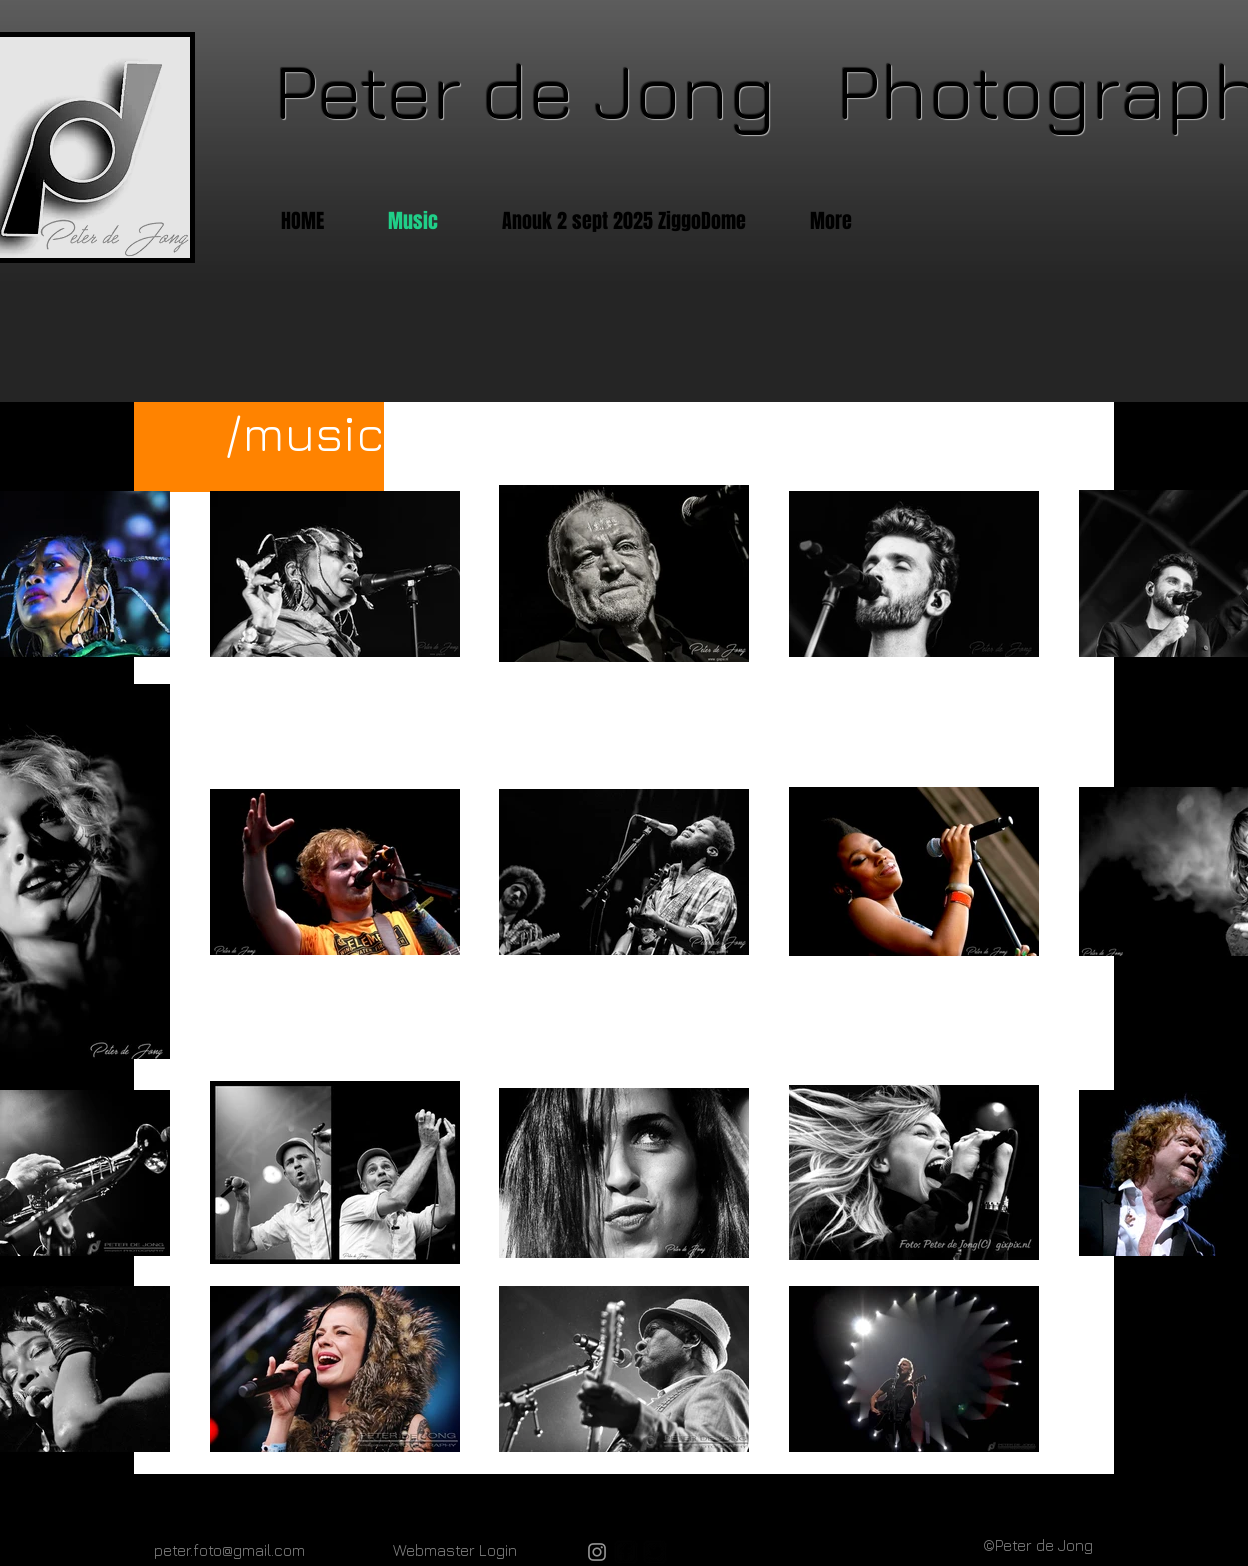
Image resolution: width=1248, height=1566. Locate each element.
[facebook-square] (626, 1552)
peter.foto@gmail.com (229, 1550)
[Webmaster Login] (455, 1550)
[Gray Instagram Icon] (597, 1552)
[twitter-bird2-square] (655, 1552)
